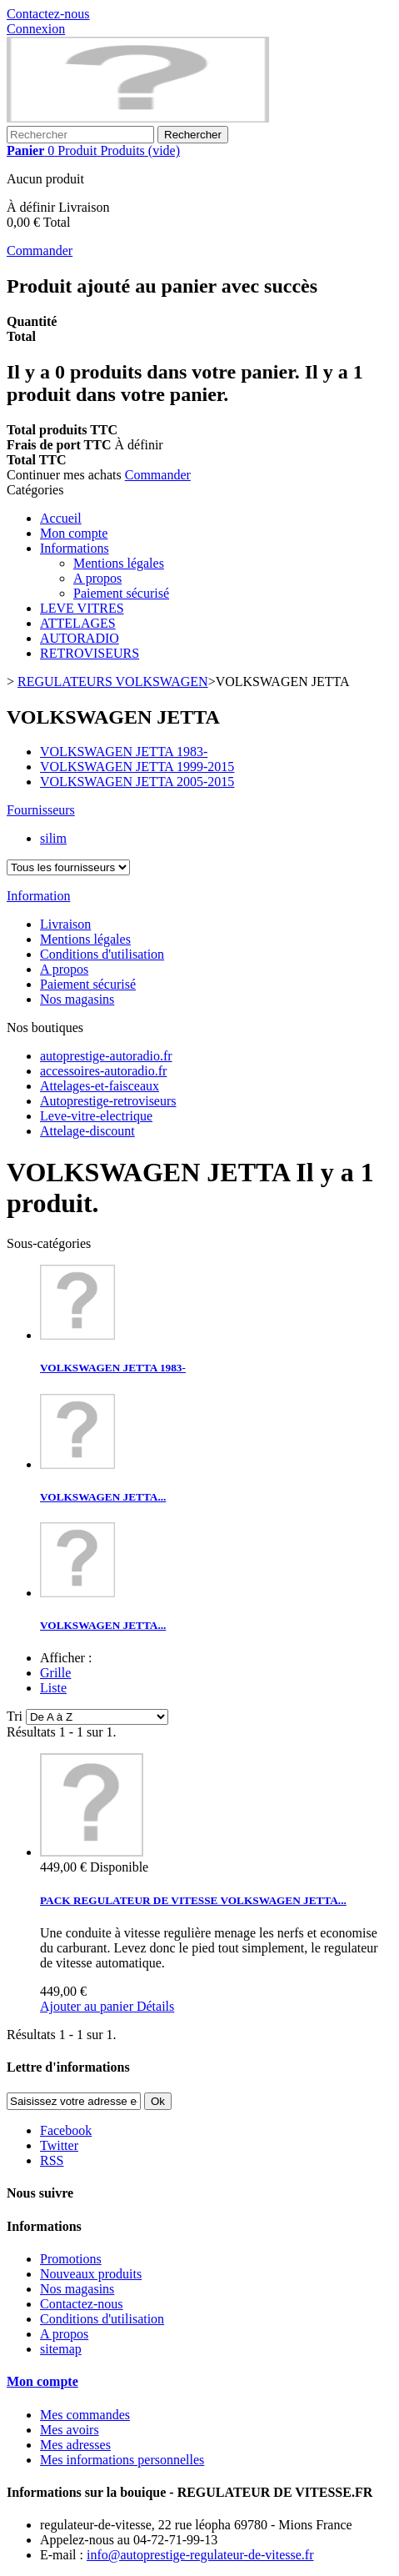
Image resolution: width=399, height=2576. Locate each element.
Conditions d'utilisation (102, 954)
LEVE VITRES (82, 608)
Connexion (36, 29)
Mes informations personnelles (122, 2460)
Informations (74, 548)
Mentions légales (118, 563)
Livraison (65, 924)
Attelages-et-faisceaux (99, 1086)
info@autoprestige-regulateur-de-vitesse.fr (200, 2555)
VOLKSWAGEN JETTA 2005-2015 (137, 781)
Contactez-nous (48, 14)
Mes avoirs (69, 2430)
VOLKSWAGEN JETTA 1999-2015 (137, 766)
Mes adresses (75, 2445)
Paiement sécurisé (121, 593)
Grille (55, 1673)
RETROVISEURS (89, 653)
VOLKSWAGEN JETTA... (103, 1497)
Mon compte (73, 533)
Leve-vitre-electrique (96, 1116)
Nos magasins (77, 999)
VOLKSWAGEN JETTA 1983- (123, 751)
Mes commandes (85, 2415)
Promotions (71, 2259)
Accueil (61, 518)
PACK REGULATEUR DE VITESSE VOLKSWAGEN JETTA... (193, 1900)
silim (53, 838)
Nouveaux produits (91, 2274)
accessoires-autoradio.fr (103, 1071)
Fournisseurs (41, 810)
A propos (97, 578)
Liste (53, 1688)
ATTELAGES (78, 623)
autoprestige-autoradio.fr (106, 1056)
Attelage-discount (87, 1131)
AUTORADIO (79, 638)
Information (38, 896)
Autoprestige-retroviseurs (108, 1101)
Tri (14, 1716)
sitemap (61, 2349)
